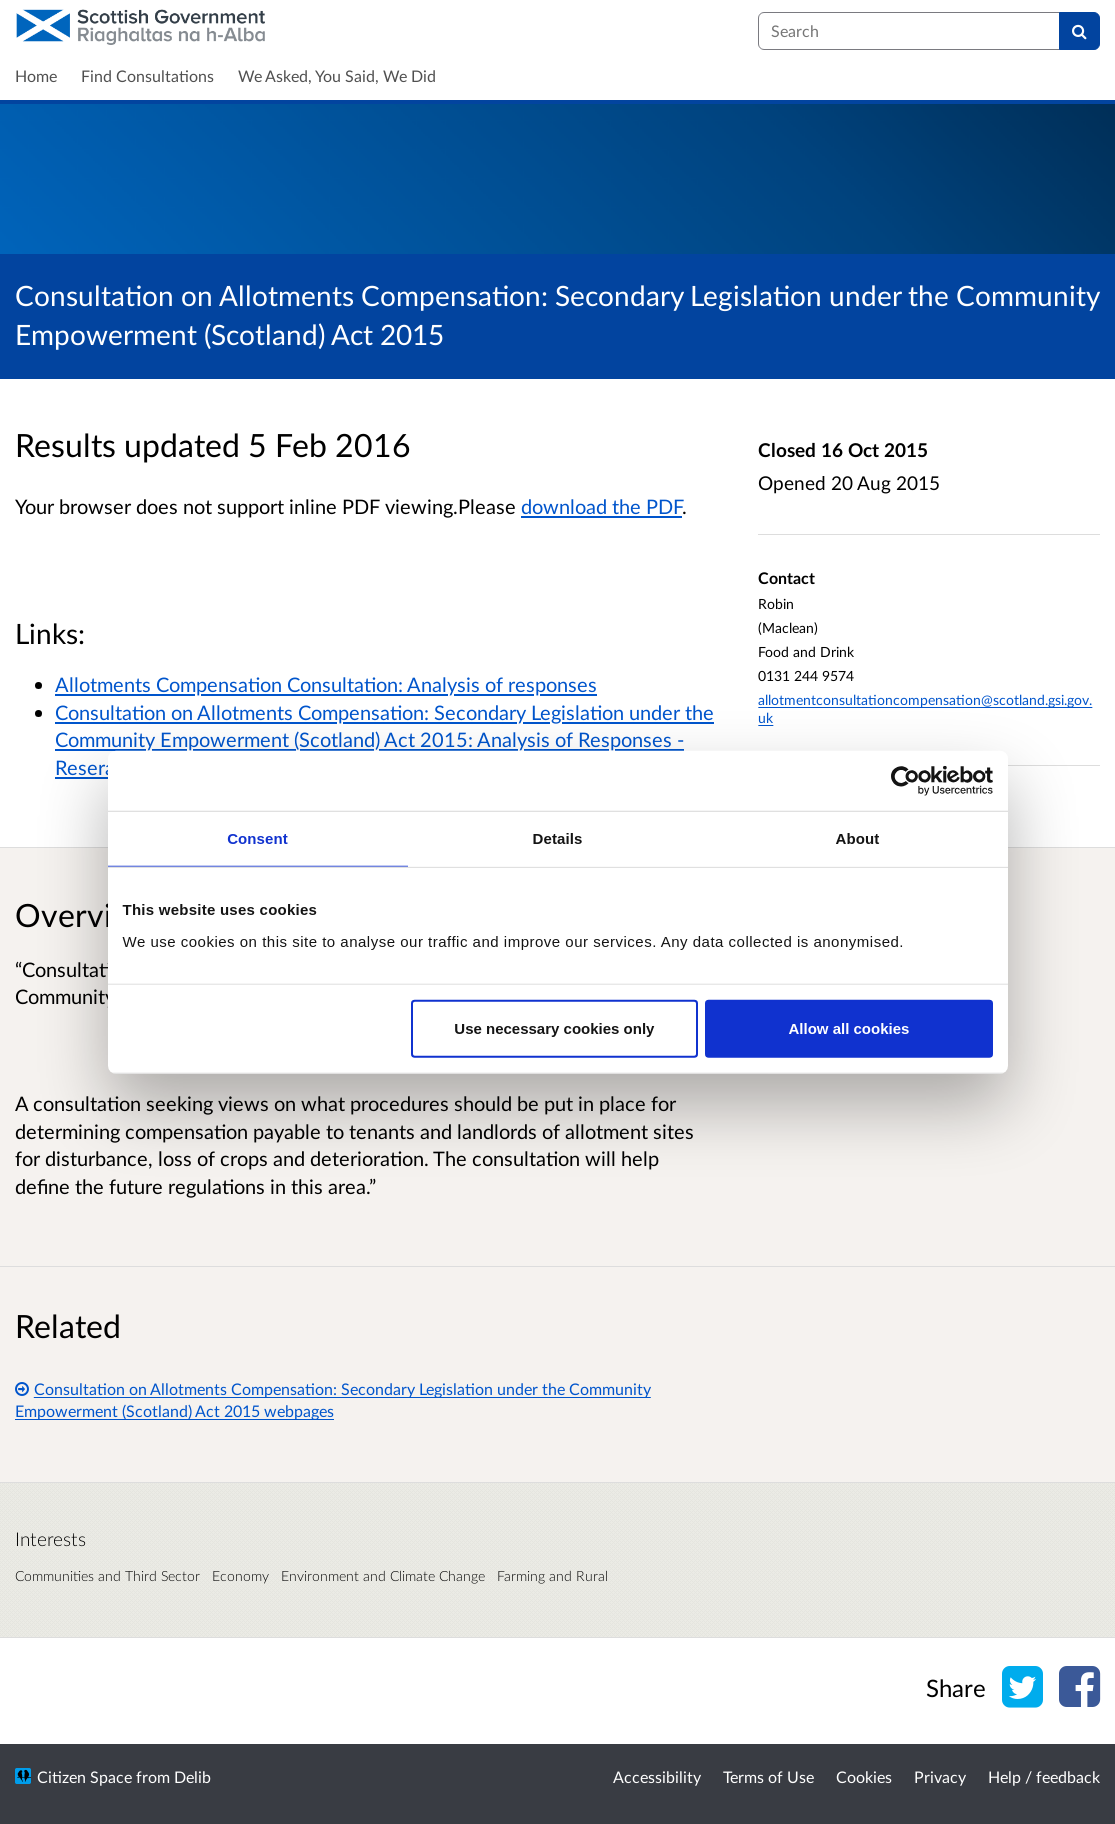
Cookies (864, 1776)
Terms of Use (768, 1776)
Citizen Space (84, 1776)
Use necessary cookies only (554, 1027)
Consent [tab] (257, 838)
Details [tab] (558, 838)
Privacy (940, 1776)
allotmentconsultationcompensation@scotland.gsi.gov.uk (925, 708)
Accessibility (657, 1776)
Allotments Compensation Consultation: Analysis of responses (326, 684)
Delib (192, 1776)
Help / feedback (1044, 1776)
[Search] (1079, 31)
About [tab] (858, 838)
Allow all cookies (849, 1027)
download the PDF (601, 506)
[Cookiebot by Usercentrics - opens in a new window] (905, 781)
